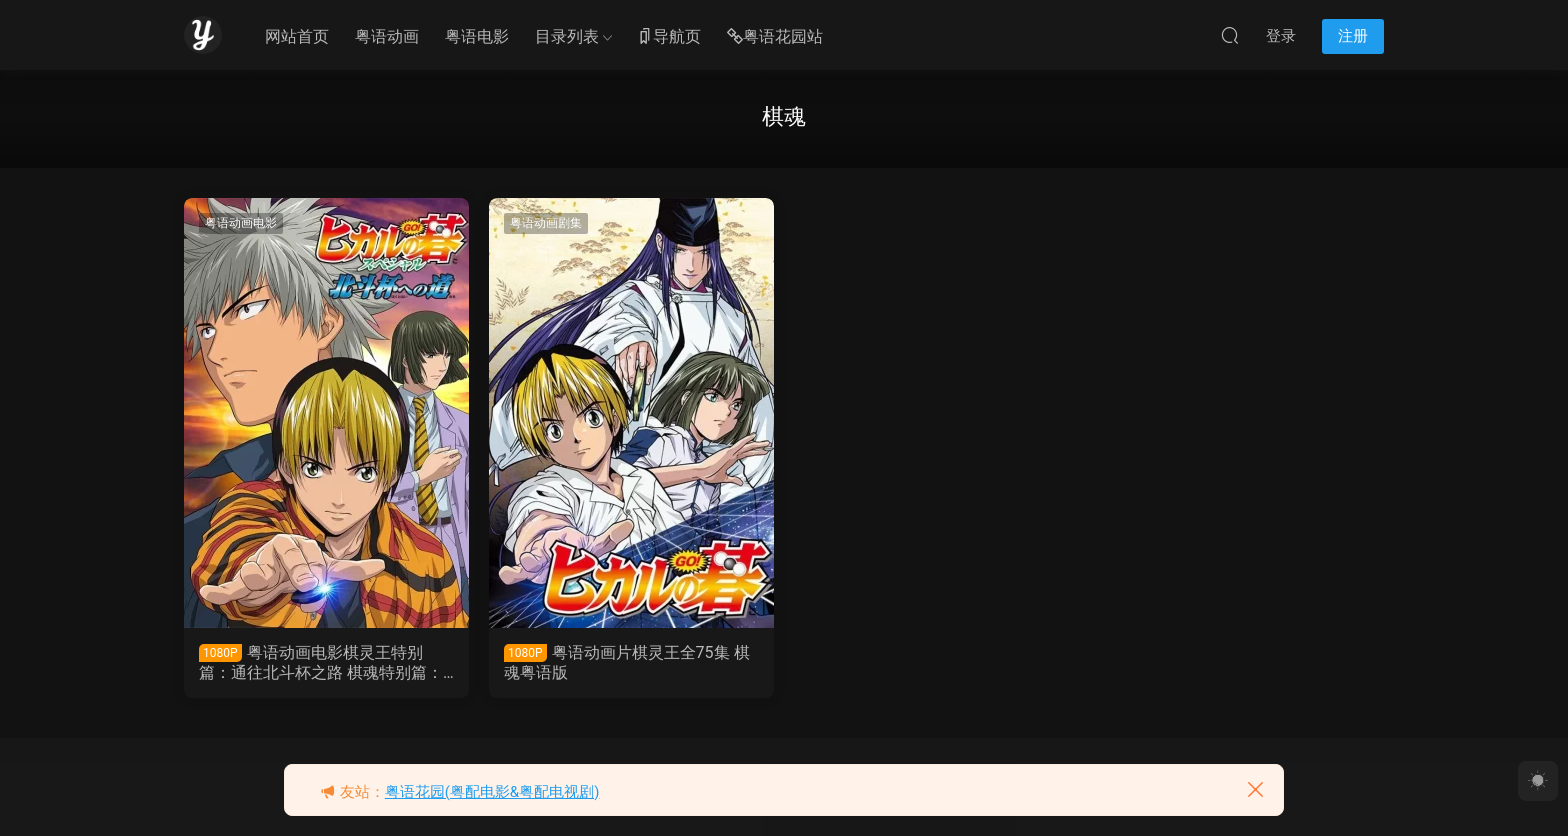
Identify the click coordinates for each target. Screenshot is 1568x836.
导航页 (669, 37)
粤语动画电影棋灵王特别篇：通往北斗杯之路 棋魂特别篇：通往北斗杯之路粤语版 (321, 663)
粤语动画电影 (241, 223)
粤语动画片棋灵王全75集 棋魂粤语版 (627, 662)
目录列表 (567, 36)
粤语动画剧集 (546, 223)
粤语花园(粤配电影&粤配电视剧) (492, 792)
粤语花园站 (775, 37)
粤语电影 (477, 36)
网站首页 (297, 36)
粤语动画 (387, 36)
